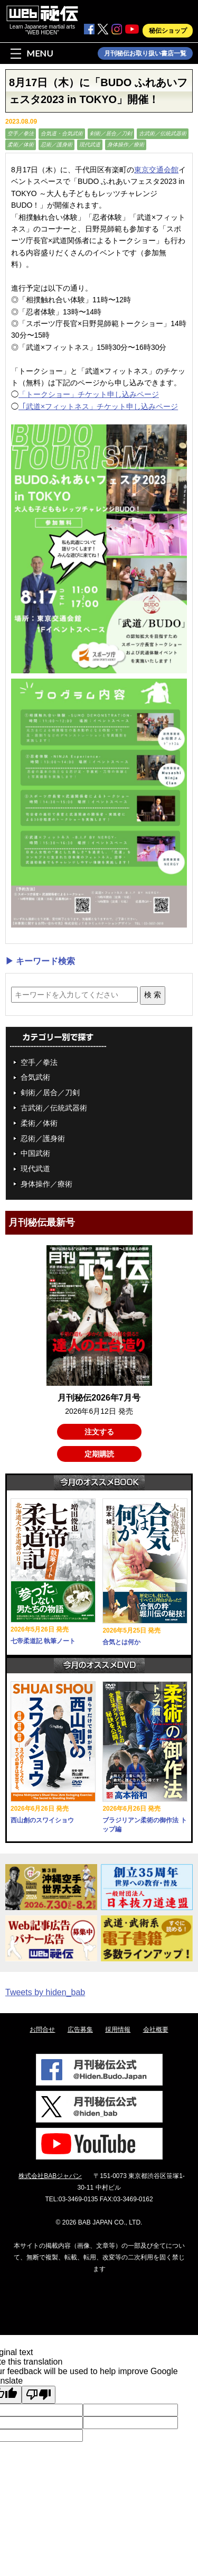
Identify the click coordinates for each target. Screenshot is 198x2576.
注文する (99, 1432)
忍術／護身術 (56, 144)
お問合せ (42, 2029)
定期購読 (99, 1454)
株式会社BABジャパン (50, 2176)
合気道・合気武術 (62, 133)
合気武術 (35, 1077)
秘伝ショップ (168, 30)
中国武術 (35, 1153)
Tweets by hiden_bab (45, 1992)
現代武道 (89, 144)
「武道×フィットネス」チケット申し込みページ (98, 406)
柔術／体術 (20, 144)
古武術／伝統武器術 (162, 133)
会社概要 (155, 2029)
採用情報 (117, 2029)
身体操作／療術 (125, 144)
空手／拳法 (20, 133)
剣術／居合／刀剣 (111, 133)
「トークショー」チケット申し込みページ (88, 394)
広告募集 (80, 2029)
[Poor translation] (38, 2395)
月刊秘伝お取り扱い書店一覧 (145, 53)
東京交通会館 (156, 169)
